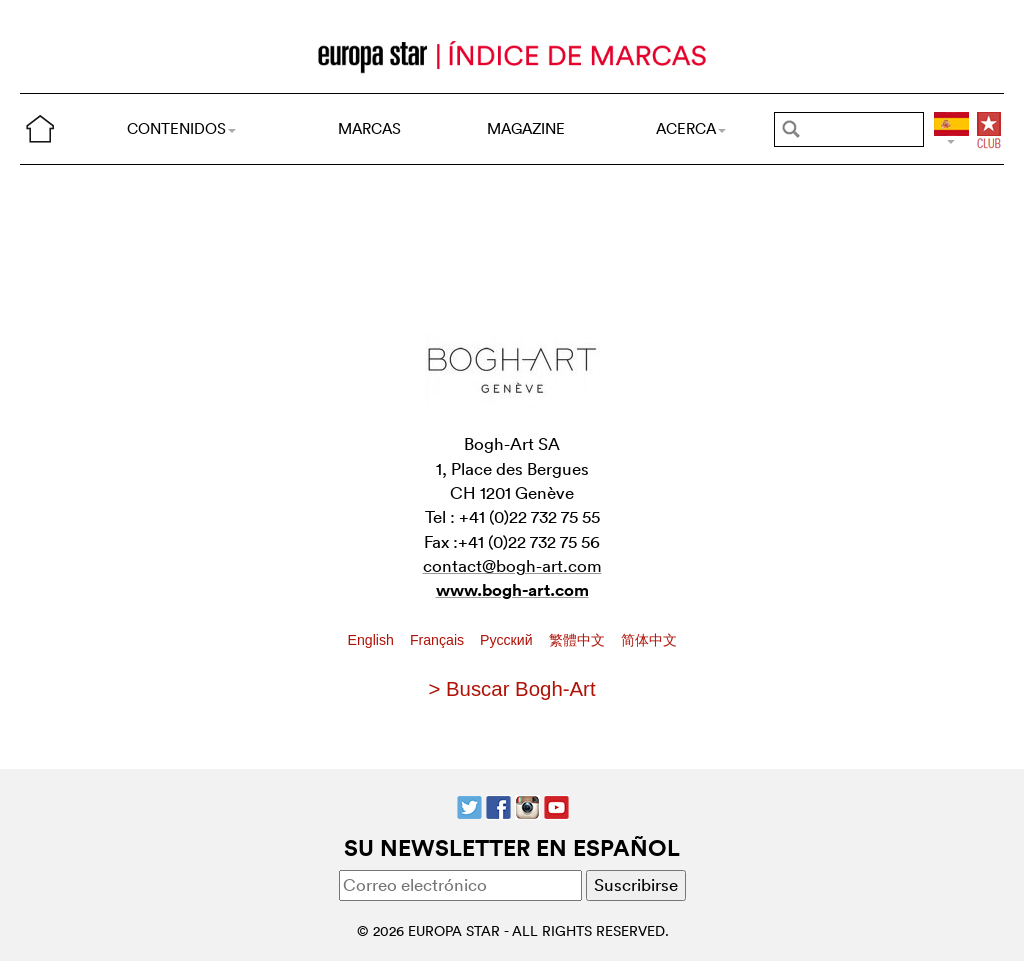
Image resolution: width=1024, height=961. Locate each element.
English (373, 640)
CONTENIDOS (181, 128)
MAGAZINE (526, 128)
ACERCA (691, 128)
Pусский (508, 640)
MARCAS (369, 128)
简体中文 (649, 640)
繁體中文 (579, 640)
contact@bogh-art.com (512, 565)
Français (439, 640)
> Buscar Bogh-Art (511, 689)
